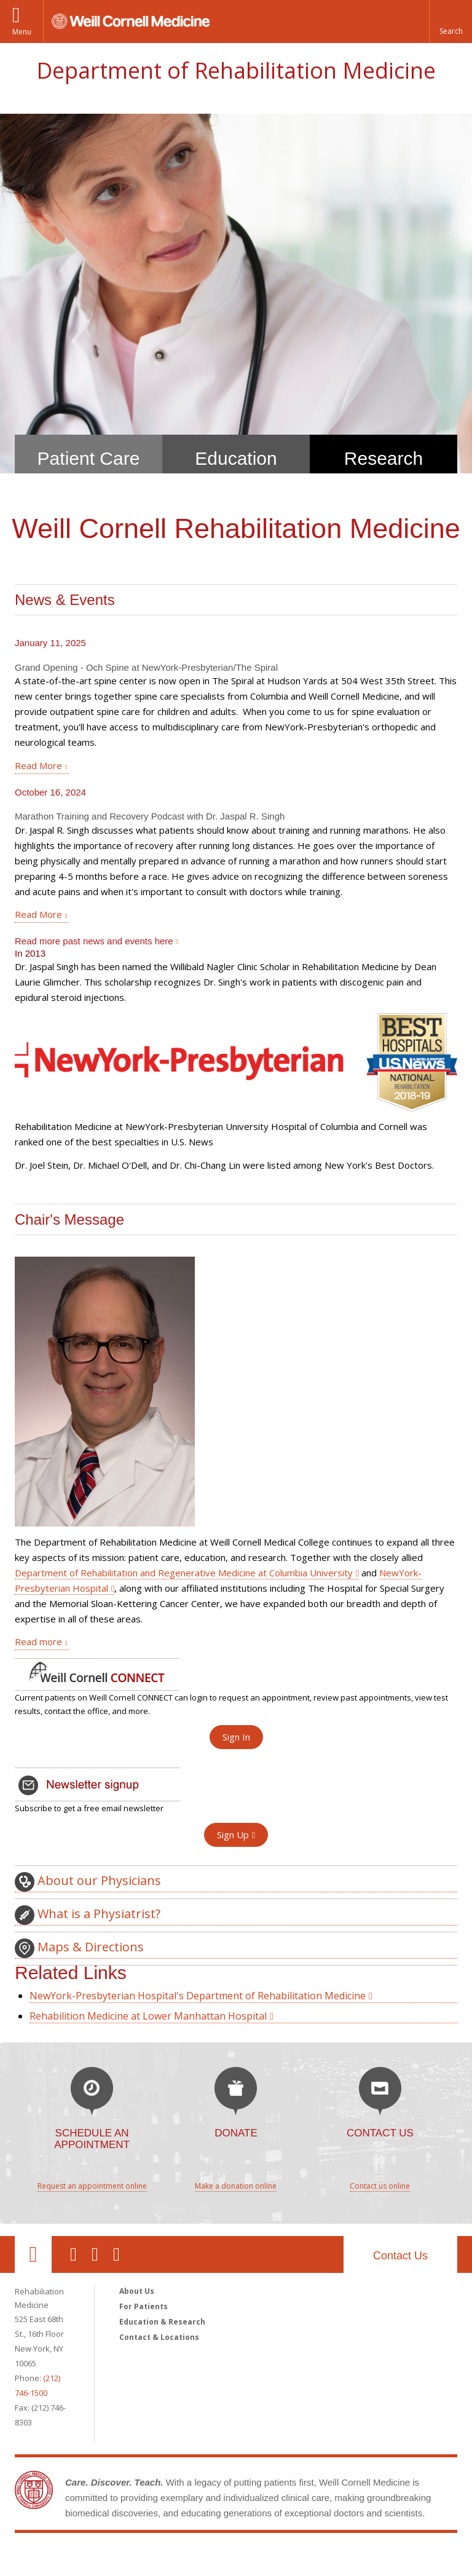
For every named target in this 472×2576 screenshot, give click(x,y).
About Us (136, 2240)
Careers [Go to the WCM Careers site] (228, 2566)
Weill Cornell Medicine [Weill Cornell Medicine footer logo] (236, 2506)
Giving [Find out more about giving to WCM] (269, 2566)
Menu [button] (21, 31)
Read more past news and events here (94, 890)
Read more (38, 1590)
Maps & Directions (79, 1897)
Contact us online (380, 2135)
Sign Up (233, 1783)
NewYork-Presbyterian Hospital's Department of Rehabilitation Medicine (198, 1944)
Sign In (236, 1686)
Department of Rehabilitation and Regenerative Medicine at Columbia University (184, 1521)
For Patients (143, 2255)
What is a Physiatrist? (87, 1864)
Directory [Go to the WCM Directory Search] (312, 2566)
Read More (38, 714)
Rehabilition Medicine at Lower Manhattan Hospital (148, 1965)
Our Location (33, 2203)
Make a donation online (236, 2135)
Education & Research (162, 2271)
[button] (450, 21)
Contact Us (400, 2205)
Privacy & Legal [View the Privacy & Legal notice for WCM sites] (48, 2566)
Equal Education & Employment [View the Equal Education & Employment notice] (144, 2566)
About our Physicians (88, 1831)
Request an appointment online (92, 2135)
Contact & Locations (159, 2286)
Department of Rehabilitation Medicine (236, 70)
